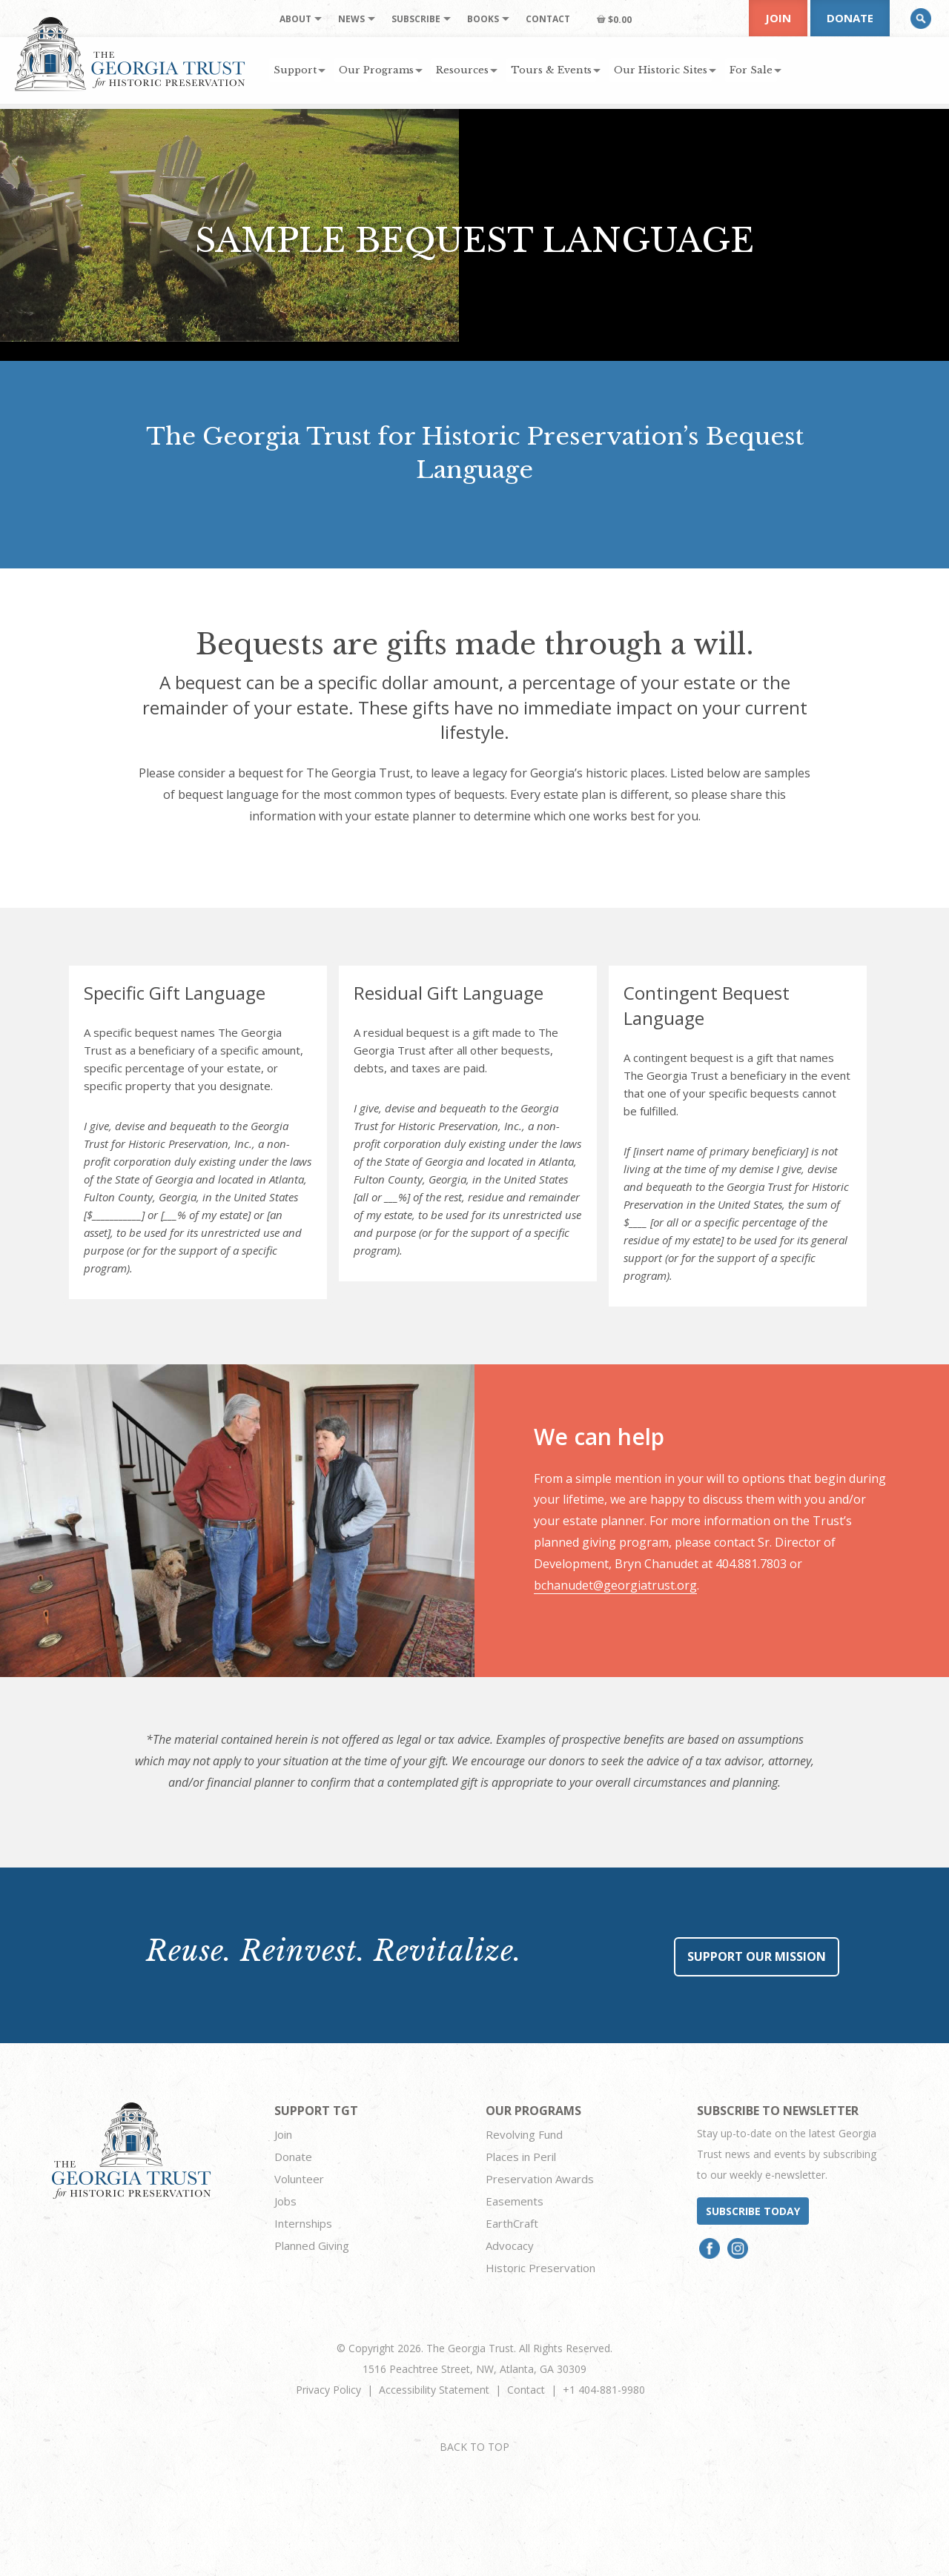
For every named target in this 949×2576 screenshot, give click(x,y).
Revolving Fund (524, 2134)
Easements (514, 2201)
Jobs (285, 2201)
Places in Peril (521, 2156)
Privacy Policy (328, 2390)
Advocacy (510, 2245)
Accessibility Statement (434, 2390)
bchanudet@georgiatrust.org (615, 1585)
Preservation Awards (540, 2178)
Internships (303, 2223)
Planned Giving (311, 2245)
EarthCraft (512, 2223)
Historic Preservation (540, 2267)
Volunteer (299, 2178)
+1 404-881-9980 (604, 2390)
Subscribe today (753, 2211)
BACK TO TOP (474, 2447)
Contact (526, 2390)
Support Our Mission (756, 1956)
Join (778, 17)
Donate (850, 17)
